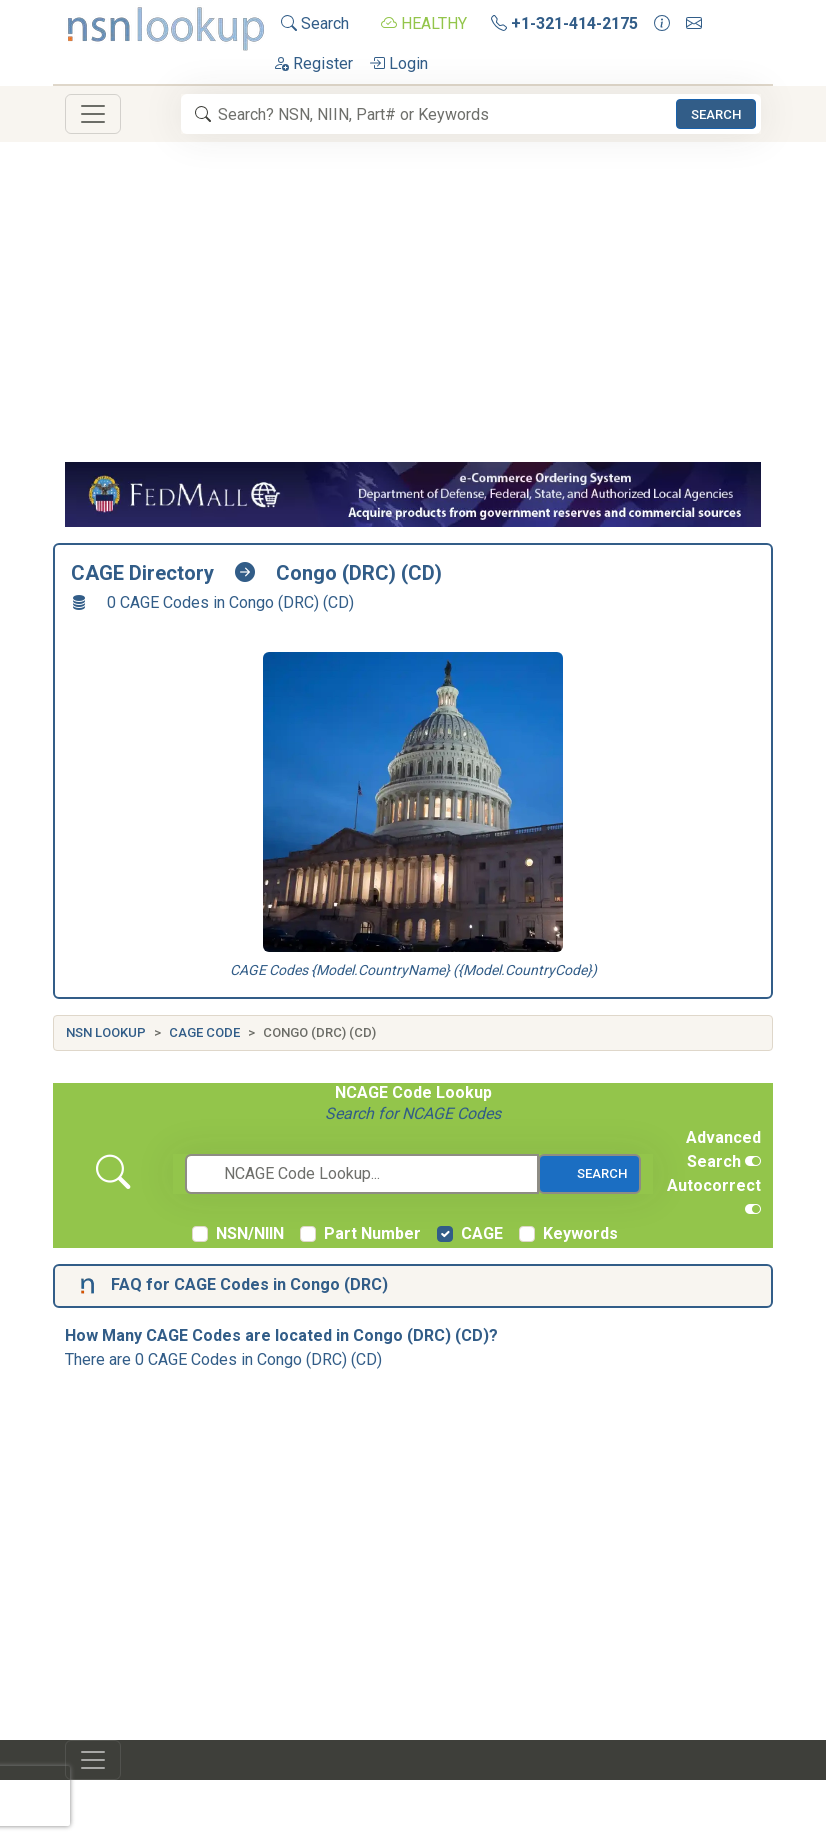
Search (315, 23)
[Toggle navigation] (93, 114)
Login (398, 63)
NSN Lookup (106, 1032)
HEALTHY (424, 23)
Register (313, 63)
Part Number (372, 1233)
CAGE (482, 1233)
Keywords (580, 1233)
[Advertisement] (413, 312)
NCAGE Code (383, 1092)
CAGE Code (204, 1032)
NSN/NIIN (250, 1233)
